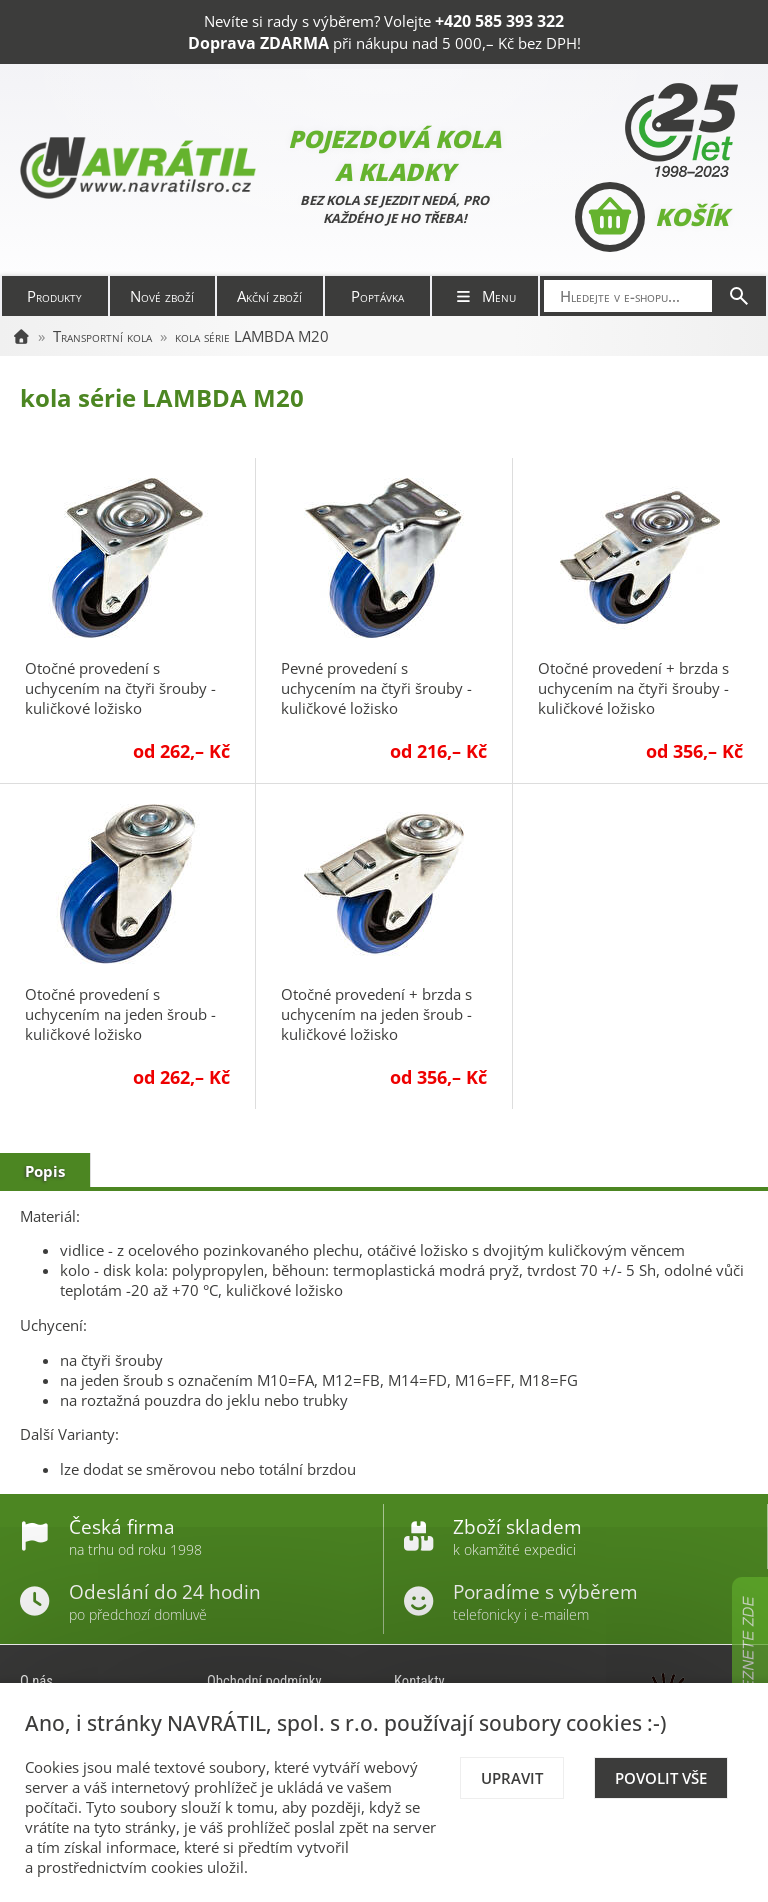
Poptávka (377, 296)
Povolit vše (661, 1778)
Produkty (54, 296)
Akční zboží (269, 296)
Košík (651, 217)
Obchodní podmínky (264, 1681)
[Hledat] (739, 296)
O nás (36, 1681)
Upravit (512, 1778)
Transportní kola (102, 336)
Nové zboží (162, 296)
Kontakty (419, 1681)
